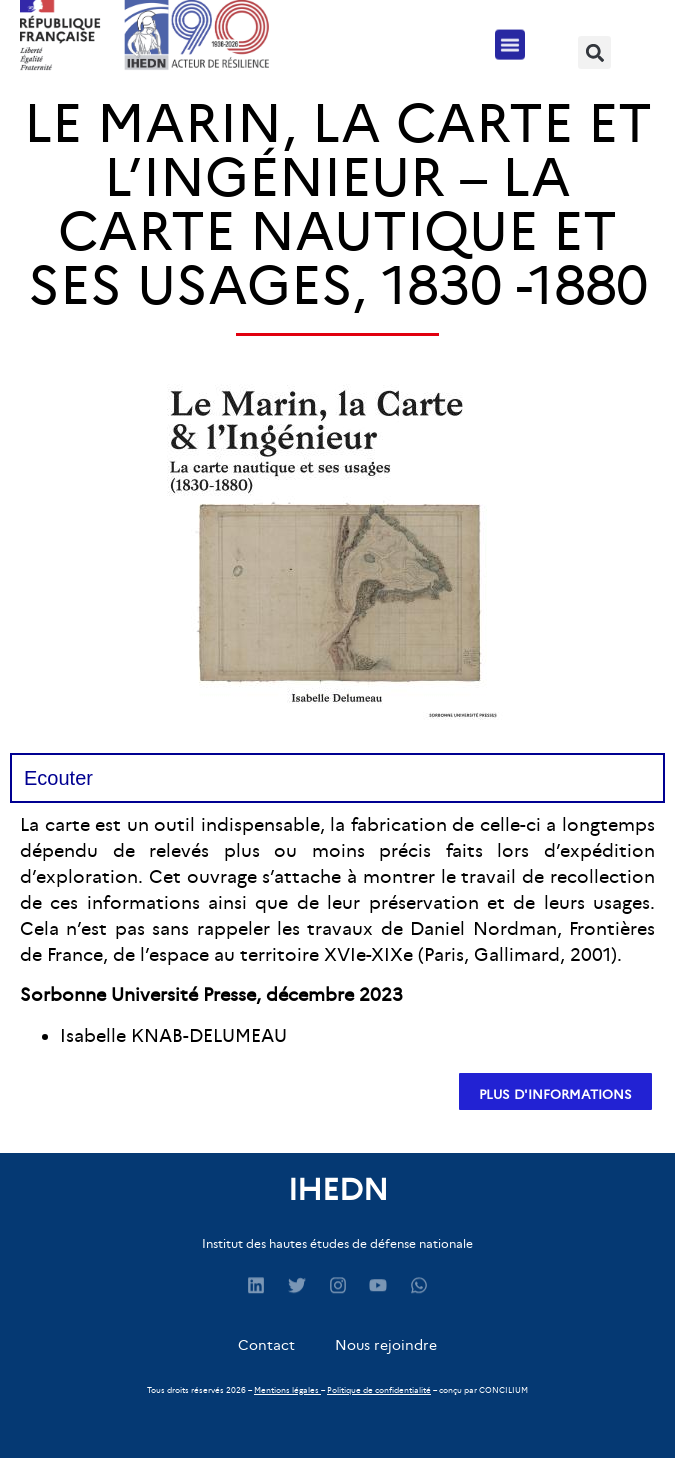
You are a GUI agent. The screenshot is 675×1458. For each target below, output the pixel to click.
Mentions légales (286, 1390)
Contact (266, 1345)
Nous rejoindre (386, 1345)
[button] (510, 41)
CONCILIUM (503, 1390)
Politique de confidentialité (379, 1390)
